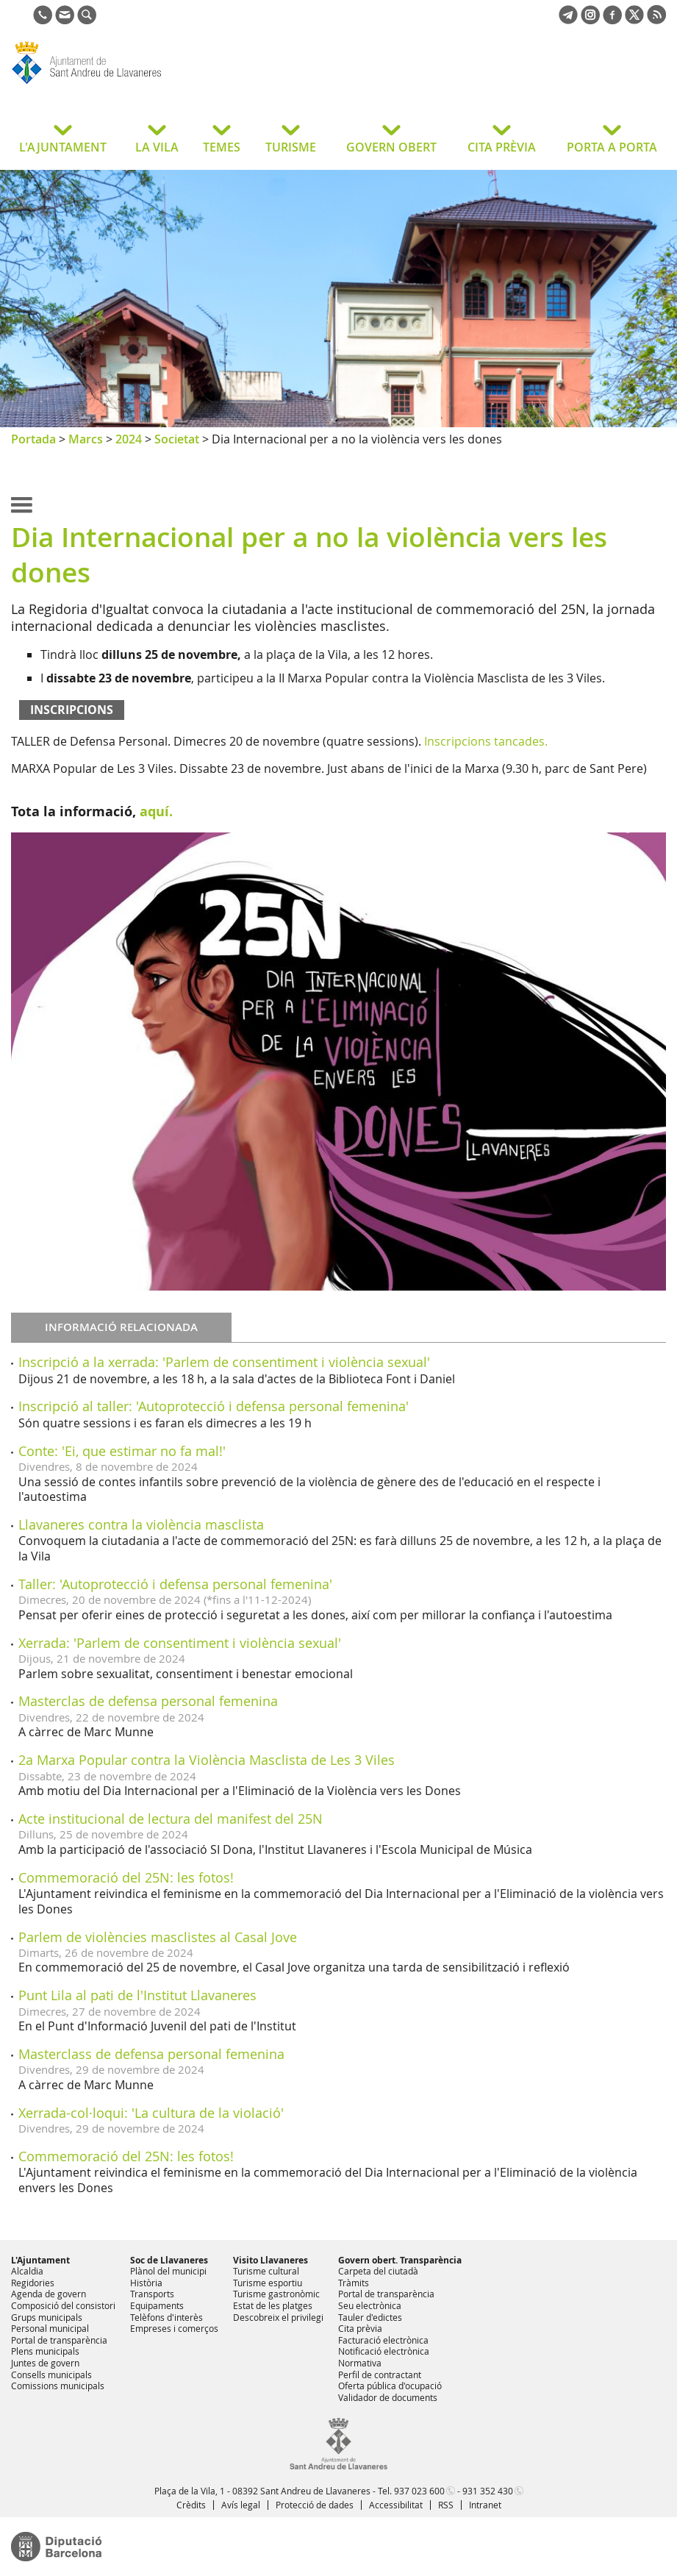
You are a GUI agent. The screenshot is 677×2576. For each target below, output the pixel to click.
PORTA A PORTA (612, 147)
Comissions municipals (57, 2385)
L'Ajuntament (40, 2260)
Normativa (360, 2363)
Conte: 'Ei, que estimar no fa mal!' (122, 1451)
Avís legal (240, 2505)
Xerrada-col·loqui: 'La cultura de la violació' (151, 2113)
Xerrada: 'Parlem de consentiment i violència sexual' (179, 1643)
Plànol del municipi (168, 2271)
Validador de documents (387, 2397)
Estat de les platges (272, 2305)
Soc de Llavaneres (169, 2260)
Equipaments (157, 2305)
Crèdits (191, 2505)
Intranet (485, 2505)
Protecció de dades (315, 2505)
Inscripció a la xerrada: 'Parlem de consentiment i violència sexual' (224, 1362)
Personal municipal (50, 2328)
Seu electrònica (369, 2305)
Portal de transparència (59, 2340)
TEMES (221, 147)
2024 (128, 439)
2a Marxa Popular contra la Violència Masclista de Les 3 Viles (206, 1760)
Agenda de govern (48, 2294)
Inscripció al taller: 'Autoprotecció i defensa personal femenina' (213, 1406)
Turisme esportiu (267, 2282)
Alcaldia (27, 2271)
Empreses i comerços (174, 2328)
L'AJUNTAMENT (63, 147)
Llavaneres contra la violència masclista (141, 1524)
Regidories (32, 2282)
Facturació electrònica (383, 2340)
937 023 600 (419, 2491)
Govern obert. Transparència (400, 2260)
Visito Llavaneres (270, 2260)
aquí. (156, 811)
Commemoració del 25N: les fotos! (126, 1877)
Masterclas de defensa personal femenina (148, 1701)
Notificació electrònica (383, 2351)
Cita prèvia (360, 2328)
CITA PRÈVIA (502, 147)
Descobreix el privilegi (278, 2317)
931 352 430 (487, 2491)
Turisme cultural (266, 2271)
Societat (176, 439)
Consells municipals (51, 2374)
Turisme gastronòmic (276, 2294)
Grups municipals (46, 2317)
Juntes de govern (45, 2363)
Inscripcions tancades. (486, 741)
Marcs (85, 439)
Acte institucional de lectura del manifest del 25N (170, 1818)
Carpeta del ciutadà (378, 2271)
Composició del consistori (63, 2305)
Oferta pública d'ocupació (390, 2385)
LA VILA (157, 147)
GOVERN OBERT (391, 147)
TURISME (290, 147)
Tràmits (353, 2282)
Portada (33, 439)
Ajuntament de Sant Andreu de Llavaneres (128, 84)
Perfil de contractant (379, 2374)
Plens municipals (45, 2351)
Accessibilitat (396, 2505)
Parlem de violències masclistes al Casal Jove (157, 1937)
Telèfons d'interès (166, 2317)
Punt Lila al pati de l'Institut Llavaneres (137, 1995)
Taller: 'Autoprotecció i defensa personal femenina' (175, 1584)
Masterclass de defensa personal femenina (151, 2054)
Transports (152, 2294)
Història (146, 2282)
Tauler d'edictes (370, 2317)
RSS (446, 2505)
